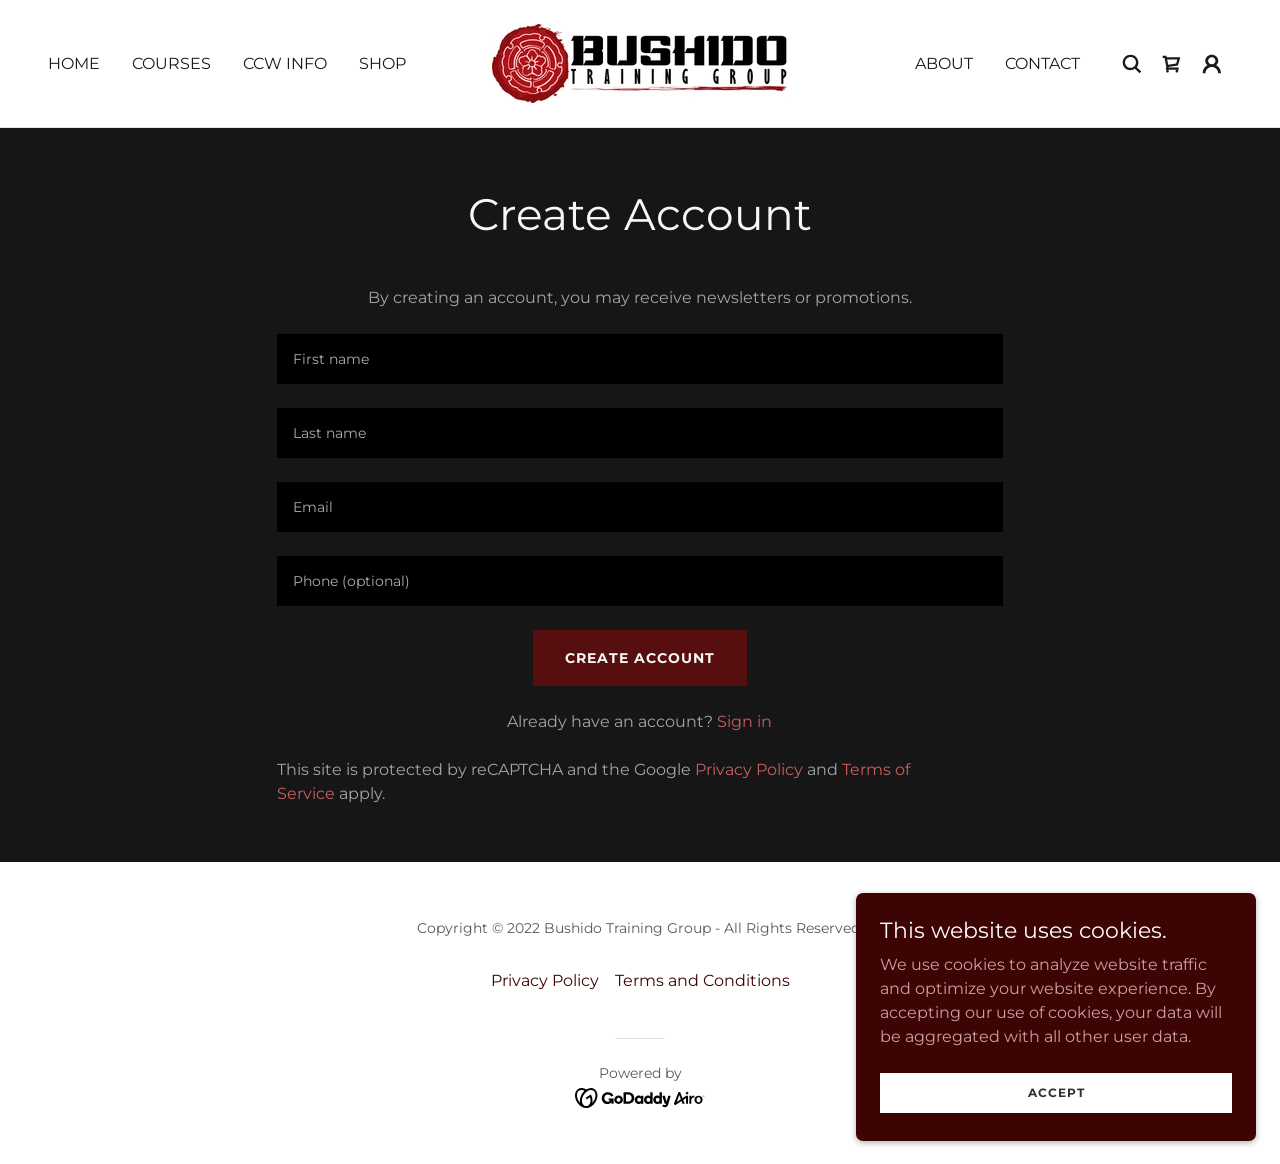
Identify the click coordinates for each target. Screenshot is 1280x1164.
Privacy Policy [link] (749, 769)
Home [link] (74, 63)
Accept (1056, 1092)
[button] (1212, 64)
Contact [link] (1042, 63)
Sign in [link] (744, 721)
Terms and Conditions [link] (702, 980)
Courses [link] (171, 63)
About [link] (944, 63)
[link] (640, 62)
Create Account (640, 658)
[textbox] (639, 359)
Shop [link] (382, 63)
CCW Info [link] (285, 63)
